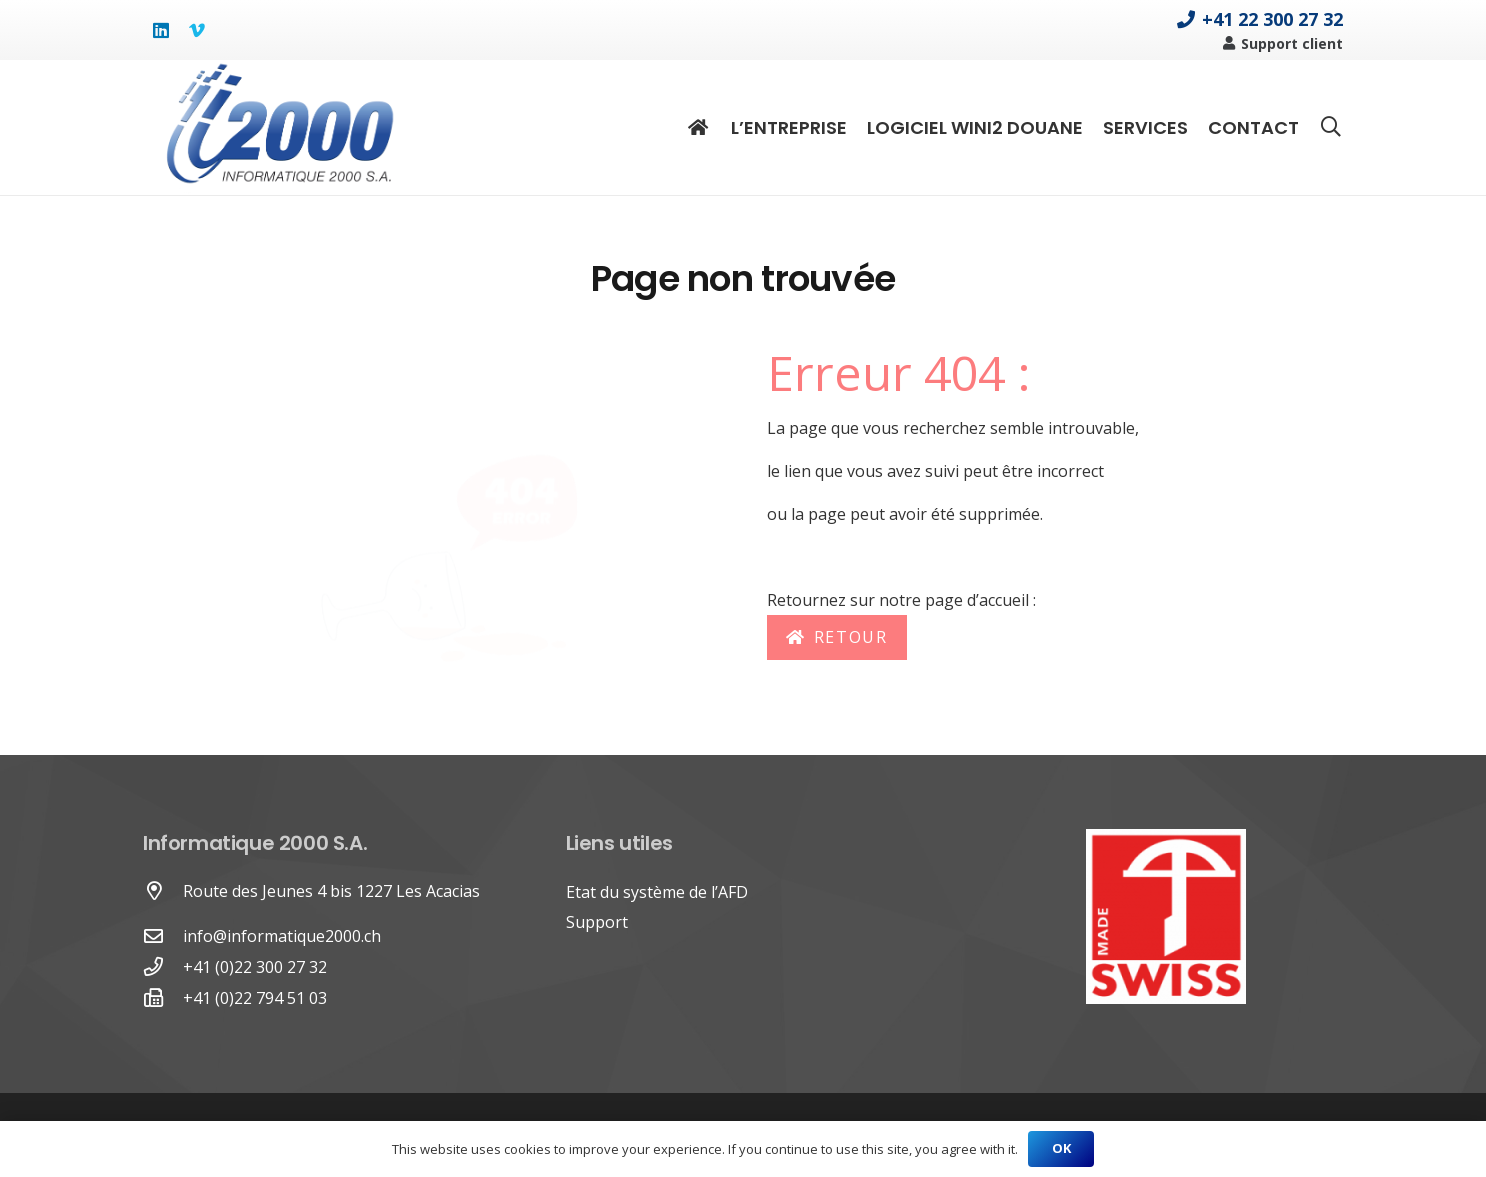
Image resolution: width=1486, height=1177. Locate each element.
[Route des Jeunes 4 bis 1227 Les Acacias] (163, 891)
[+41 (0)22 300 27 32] (163, 967)
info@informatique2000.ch (282, 936)
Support (597, 922)
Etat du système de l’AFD (657, 892)
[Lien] (279, 127)
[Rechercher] (1331, 127)
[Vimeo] (197, 30)
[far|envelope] (163, 936)
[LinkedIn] (161, 30)
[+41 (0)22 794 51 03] (163, 998)
